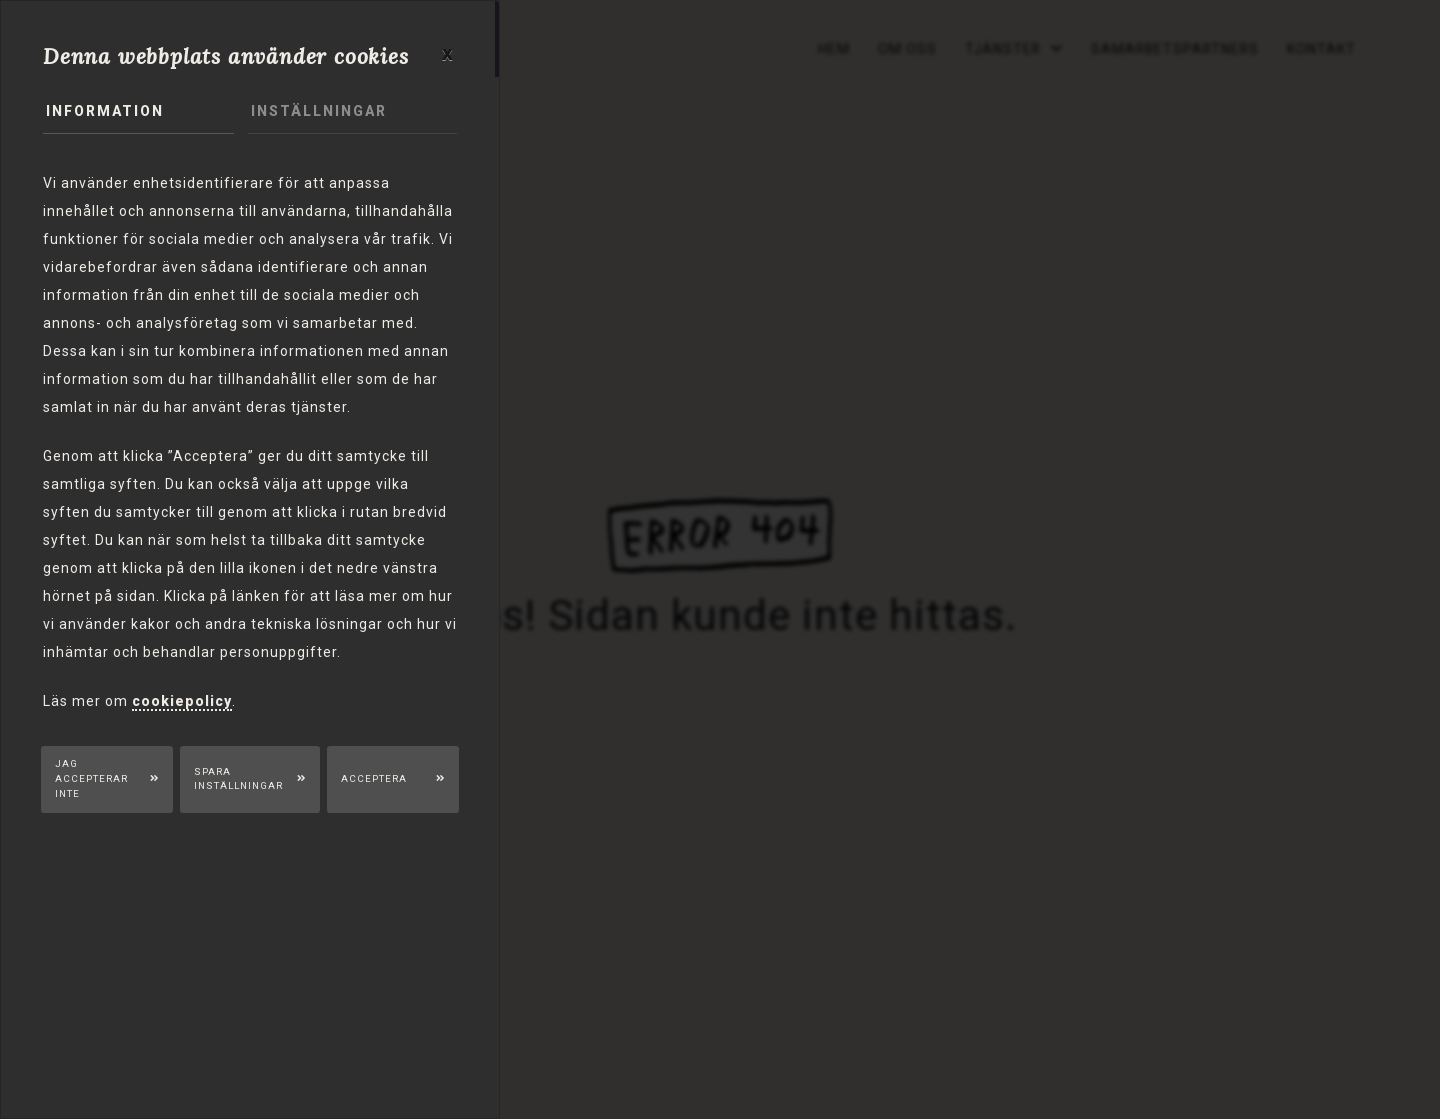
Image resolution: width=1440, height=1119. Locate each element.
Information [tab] (105, 112)
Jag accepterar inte (92, 779)
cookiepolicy (182, 701)
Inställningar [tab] (319, 112)
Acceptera (376, 778)
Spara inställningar (238, 779)
